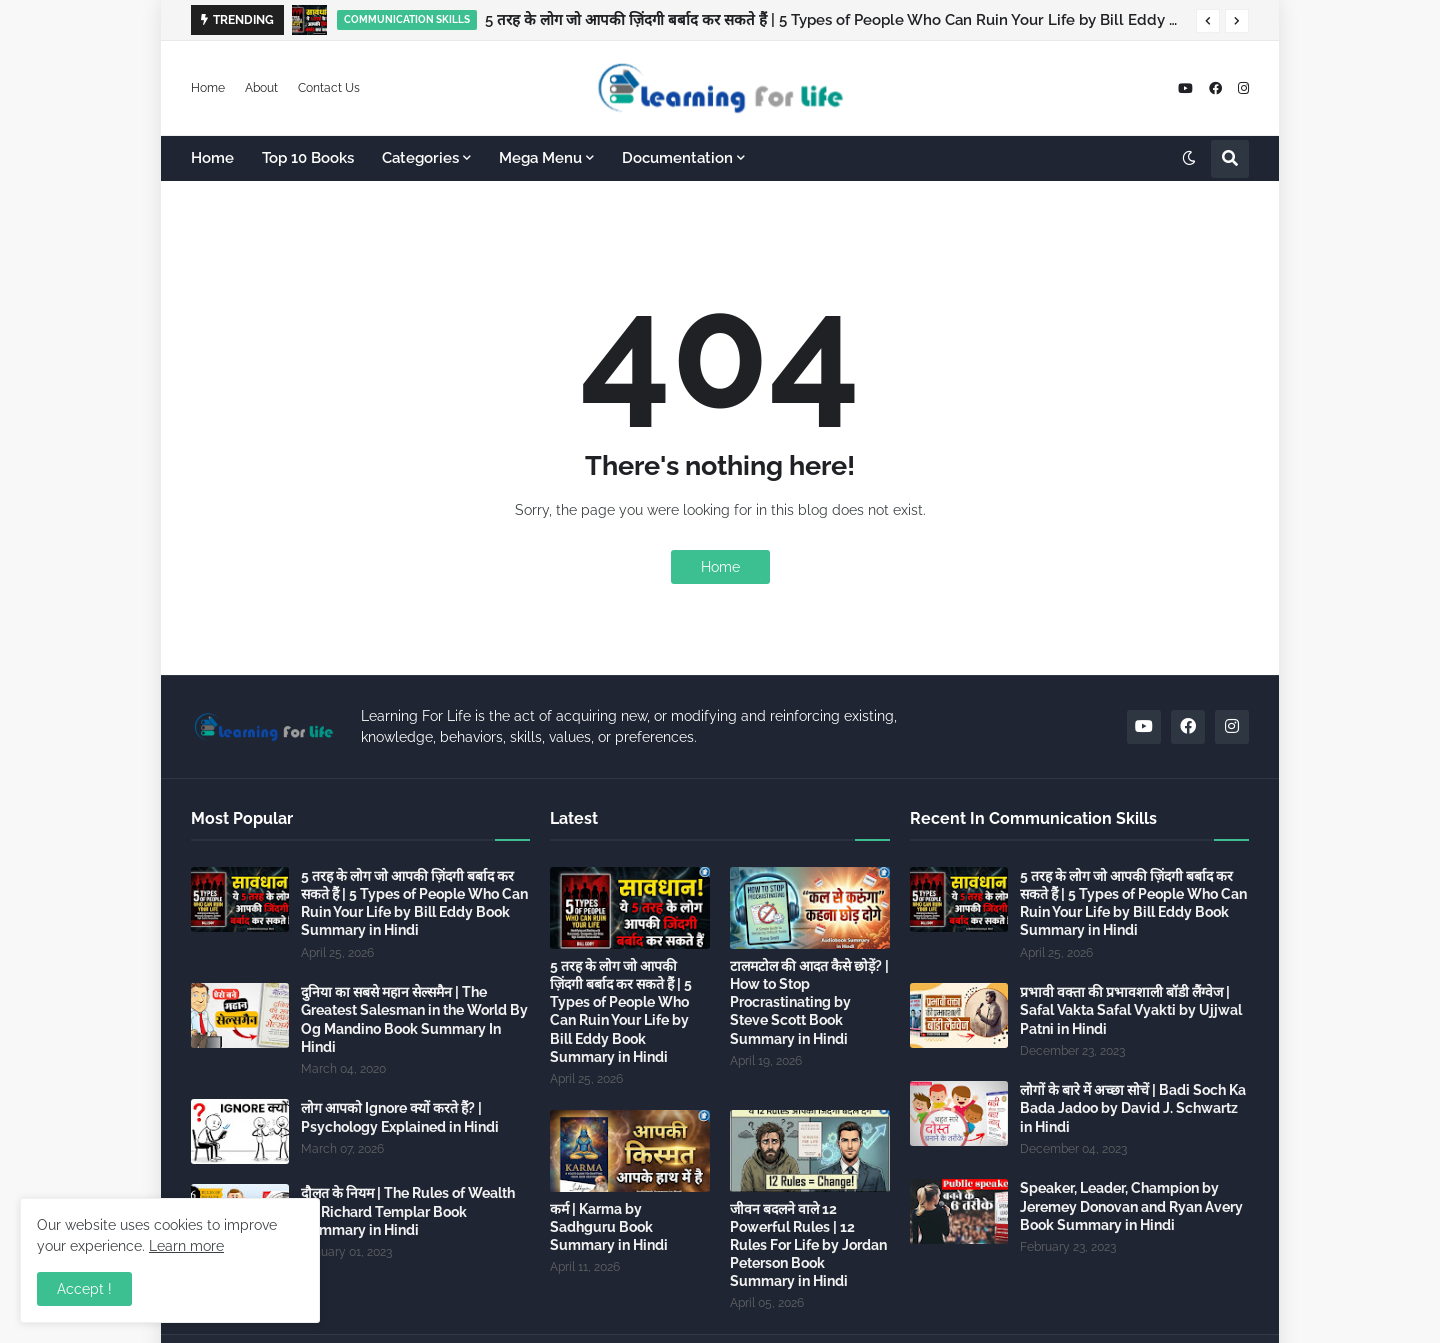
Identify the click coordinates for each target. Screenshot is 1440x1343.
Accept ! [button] (84, 1289)
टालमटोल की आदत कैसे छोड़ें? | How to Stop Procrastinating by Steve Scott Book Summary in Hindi (809, 1002)
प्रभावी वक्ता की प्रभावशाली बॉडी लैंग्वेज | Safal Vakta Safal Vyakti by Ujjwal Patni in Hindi (1131, 1010)
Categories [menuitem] (420, 158)
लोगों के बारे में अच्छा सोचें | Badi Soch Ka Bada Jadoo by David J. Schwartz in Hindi (1133, 1108)
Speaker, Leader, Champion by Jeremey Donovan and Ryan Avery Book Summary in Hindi (1131, 1206)
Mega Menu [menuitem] (540, 158)
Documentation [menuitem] (677, 158)
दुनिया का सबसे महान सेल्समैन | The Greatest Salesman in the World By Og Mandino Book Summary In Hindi (414, 1019)
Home (208, 88)
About (261, 88)
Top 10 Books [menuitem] (308, 158)
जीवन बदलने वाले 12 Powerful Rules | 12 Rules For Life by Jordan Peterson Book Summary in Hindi (808, 1245)
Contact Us (329, 88)
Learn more (186, 1246)
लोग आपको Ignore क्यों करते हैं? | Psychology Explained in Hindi (400, 1117)
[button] (1208, 21)
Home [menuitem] (212, 158)
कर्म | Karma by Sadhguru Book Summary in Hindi (609, 1227)
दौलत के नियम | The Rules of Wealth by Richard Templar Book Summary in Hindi (408, 1211)
